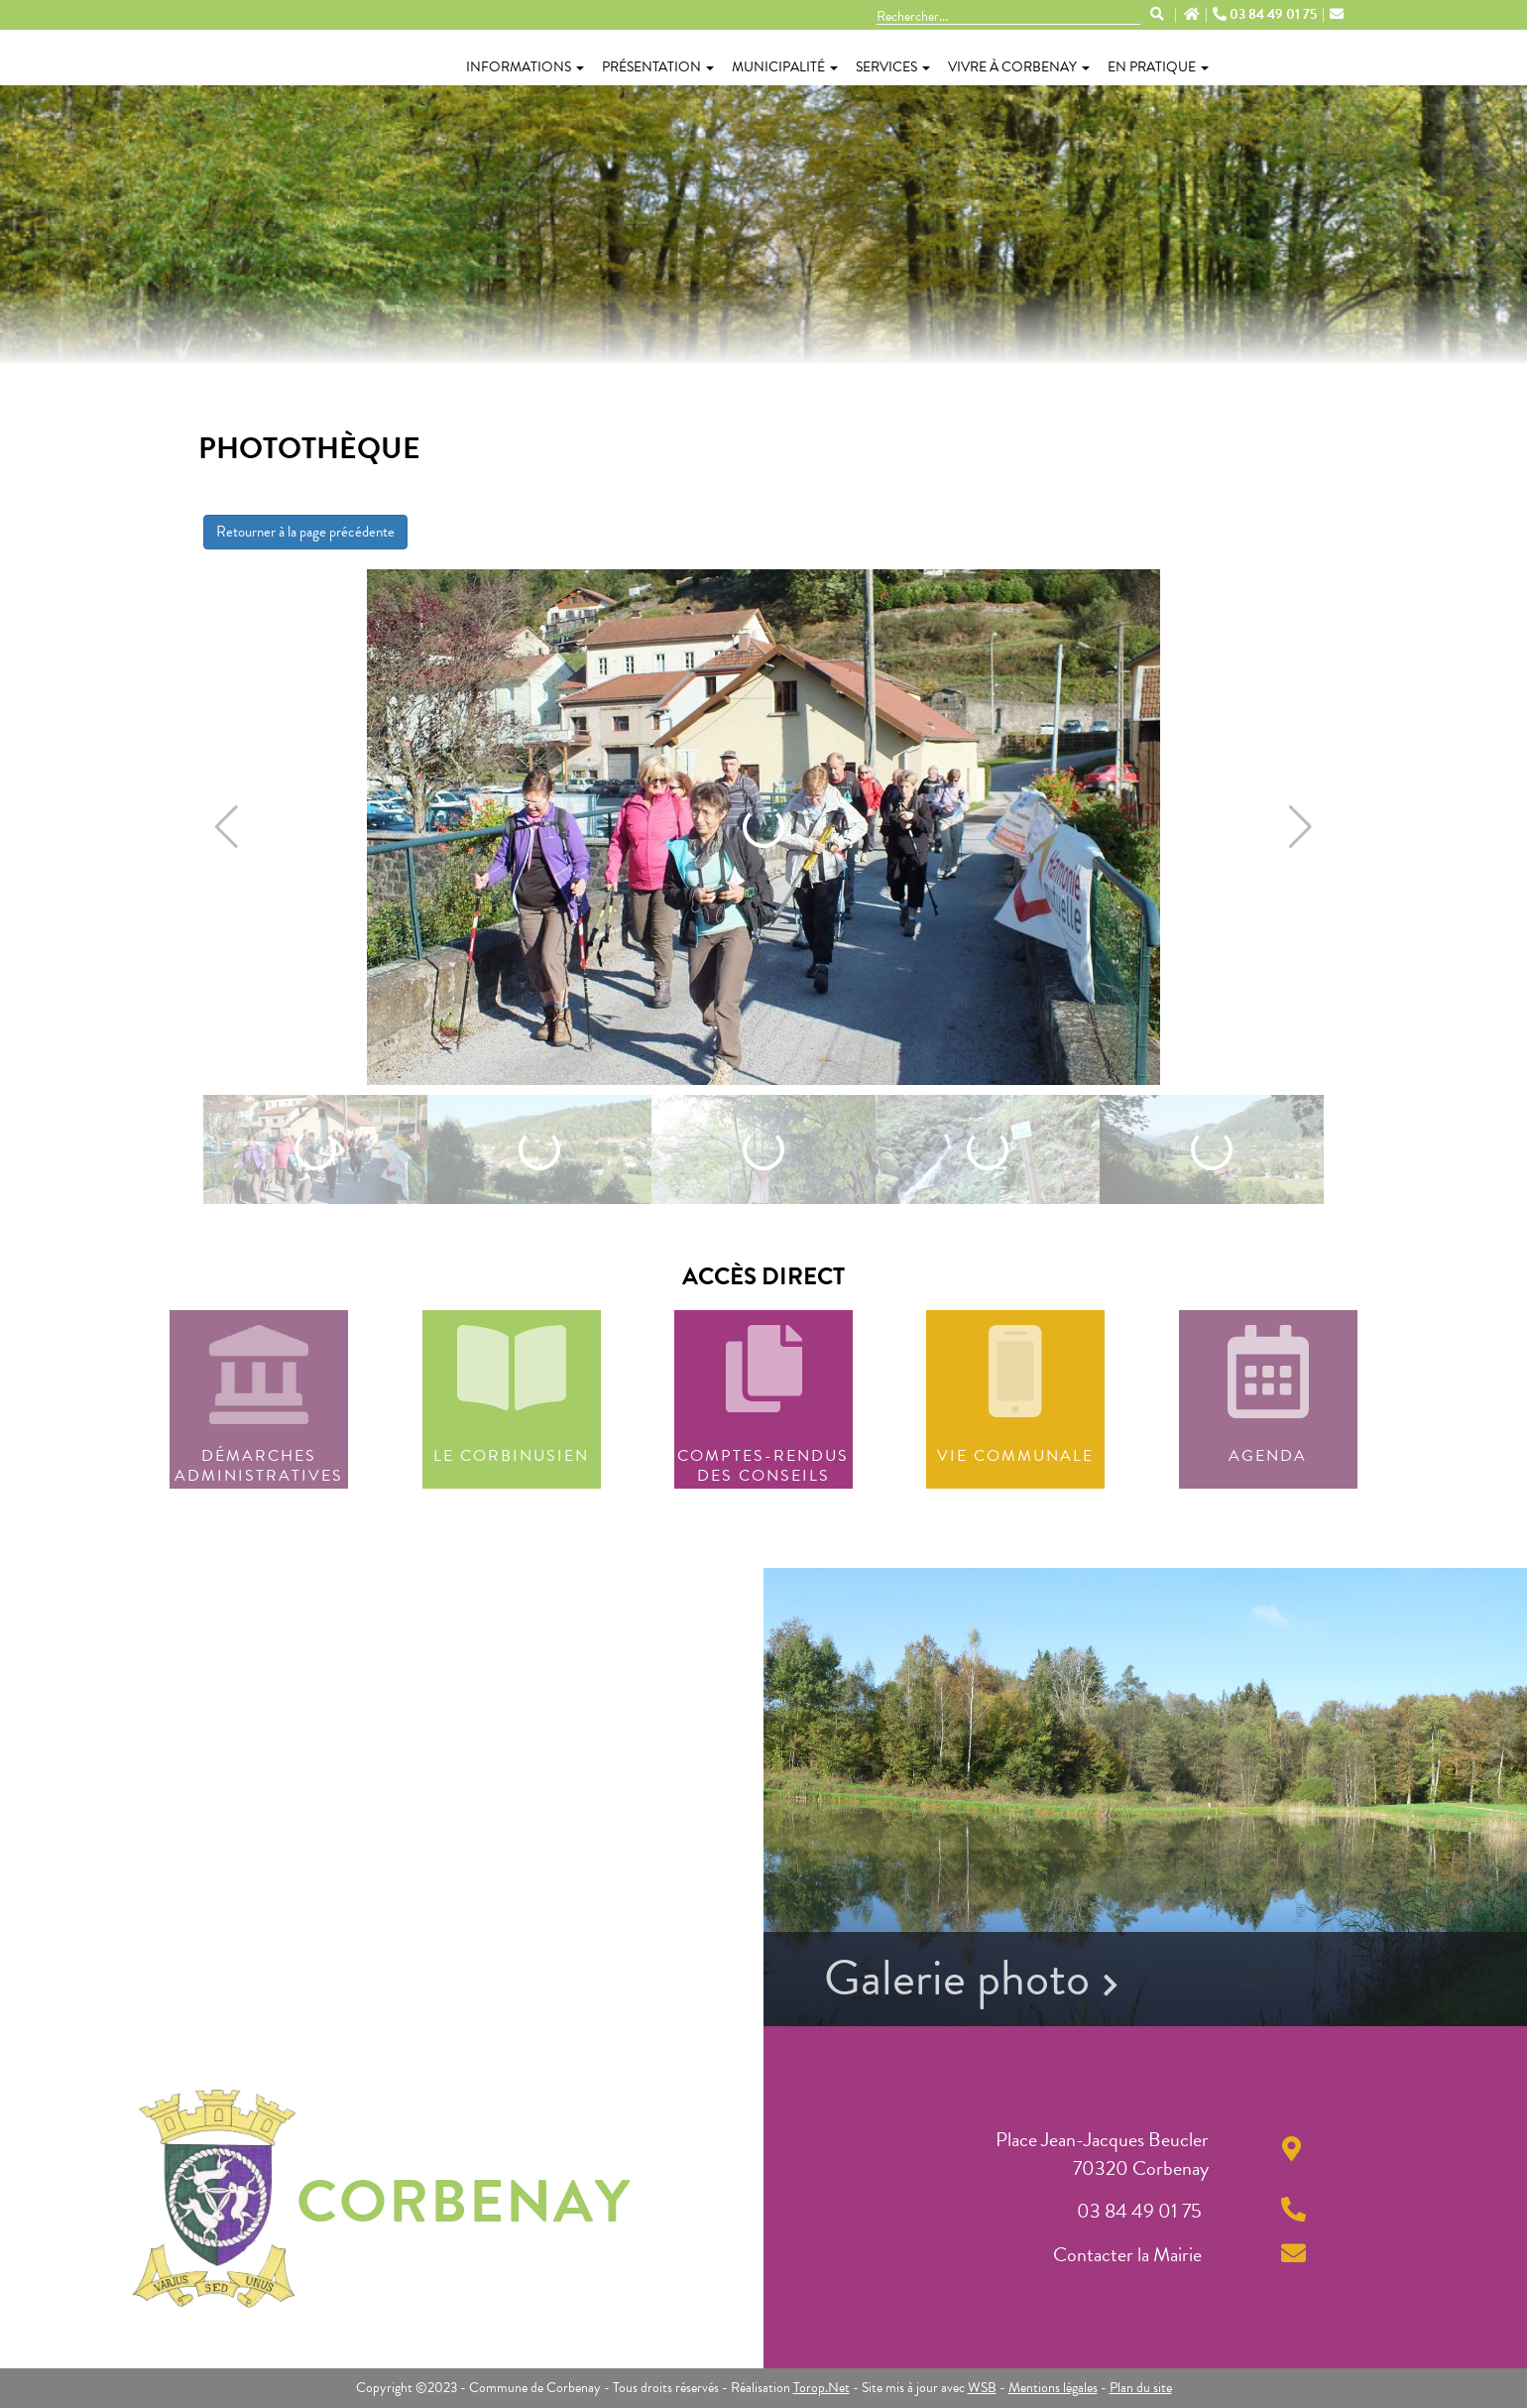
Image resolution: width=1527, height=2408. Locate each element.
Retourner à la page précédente (305, 531)
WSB (982, 2387)
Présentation (658, 67)
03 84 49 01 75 (1266, 15)
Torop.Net (821, 2387)
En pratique (1158, 67)
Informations (525, 67)
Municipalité (785, 67)
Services (893, 67)
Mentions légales (1053, 2387)
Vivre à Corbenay (1019, 67)
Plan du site (1141, 2387)
